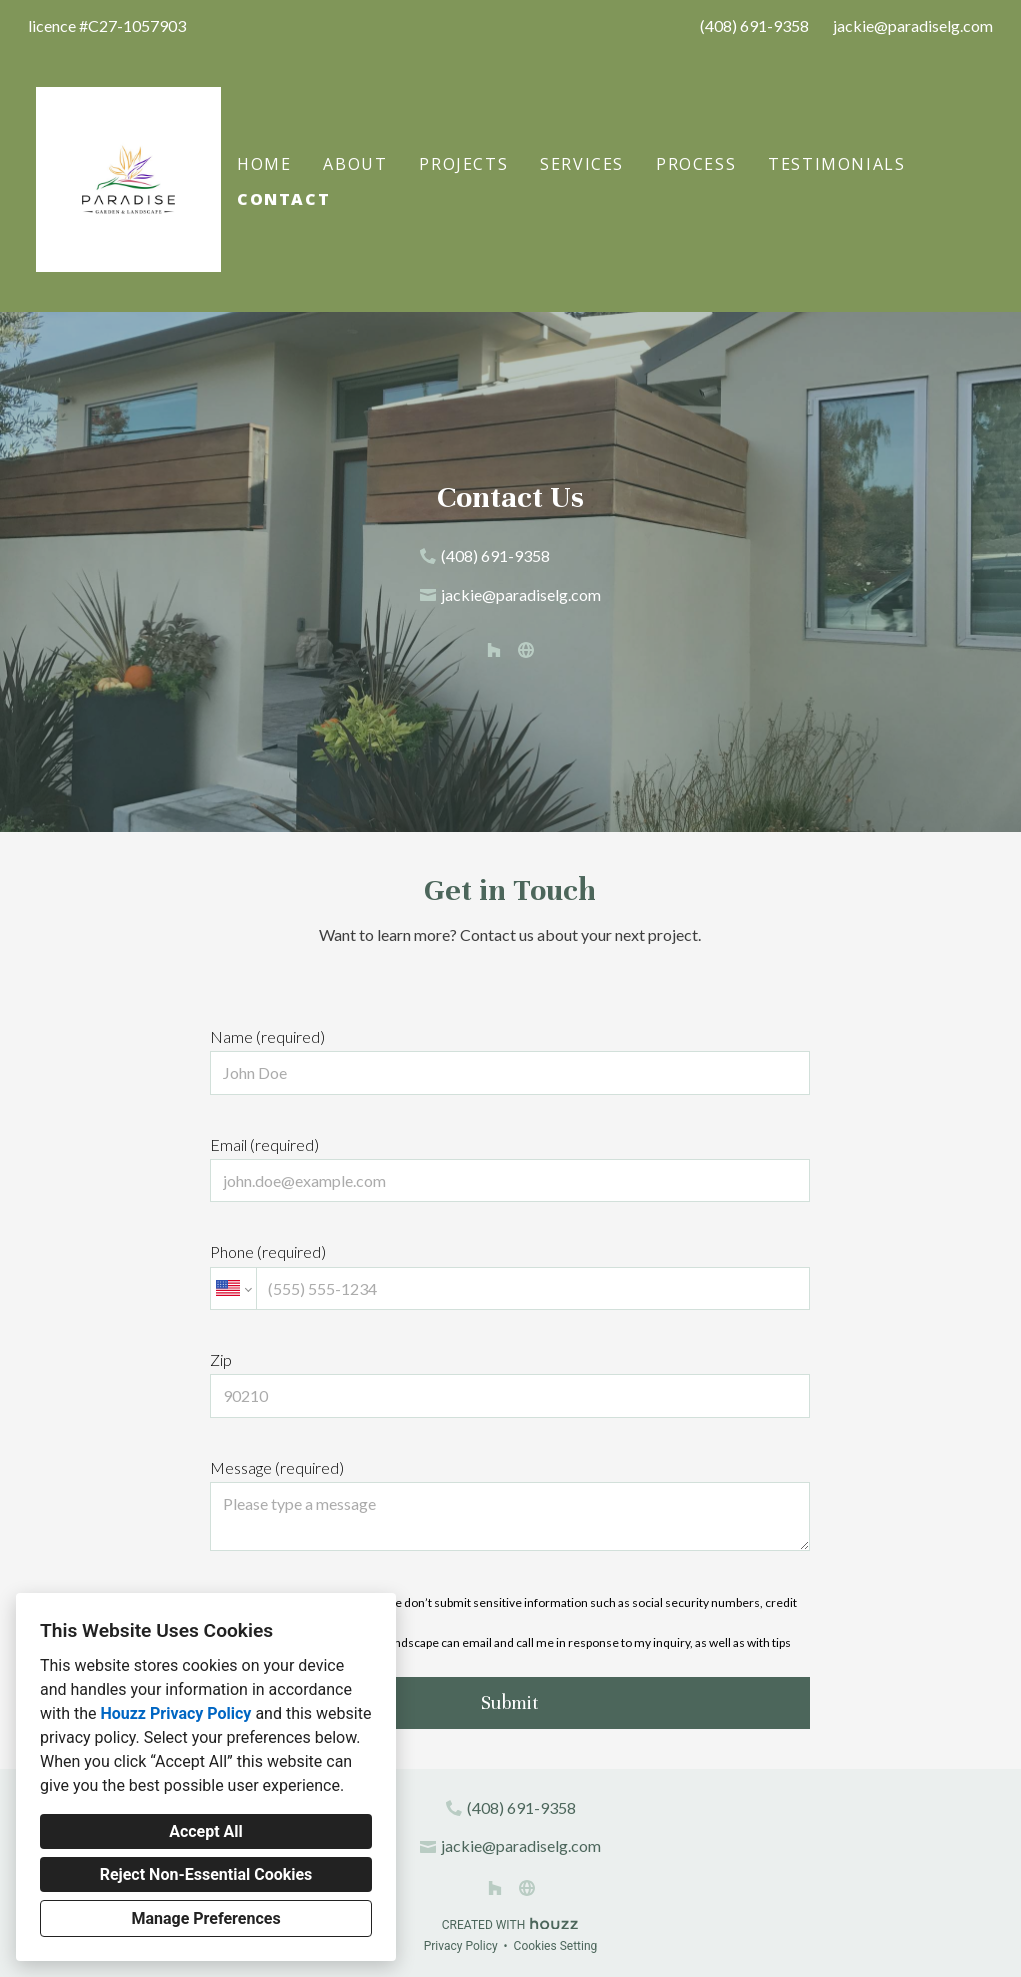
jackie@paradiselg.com (913, 25)
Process (696, 164)
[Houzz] (494, 650)
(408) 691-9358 (754, 25)
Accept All (206, 1831)
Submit (510, 1702)
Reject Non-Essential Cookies (206, 1874)
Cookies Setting (556, 1946)
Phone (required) (510, 1276)
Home (264, 164)
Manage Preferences (205, 1918)
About (355, 164)
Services (582, 164)
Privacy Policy (461, 1946)
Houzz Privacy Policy (175, 1713)
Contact (283, 199)
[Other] (526, 650)
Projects (463, 164)
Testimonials (836, 164)
